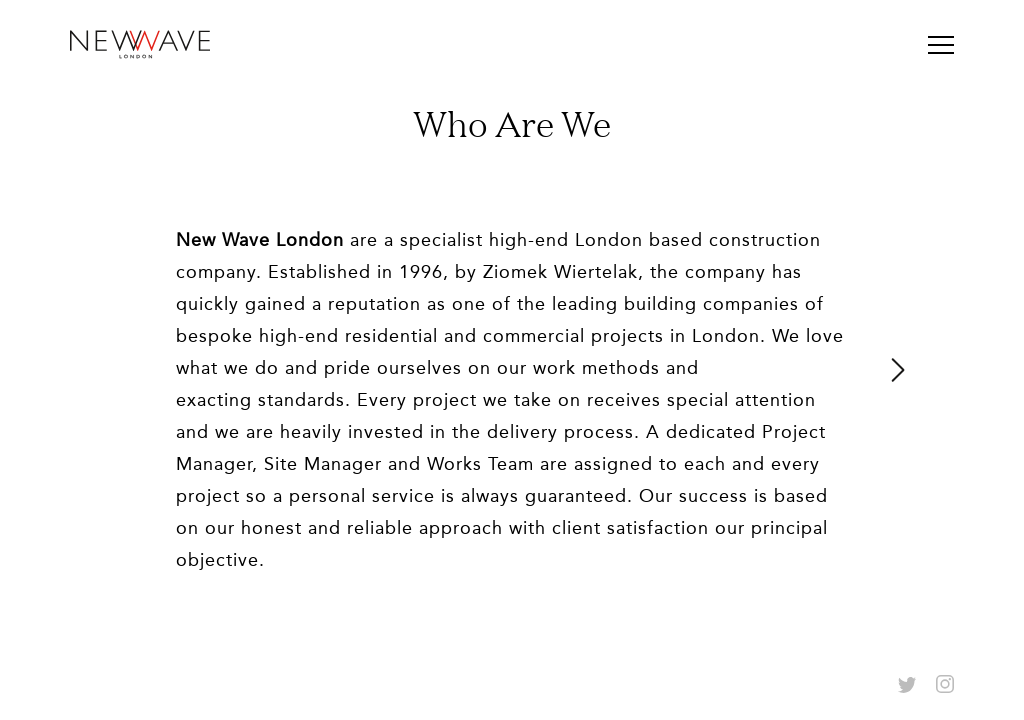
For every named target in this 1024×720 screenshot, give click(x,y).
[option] (512, 370)
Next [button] (899, 370)
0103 (512, 618)
